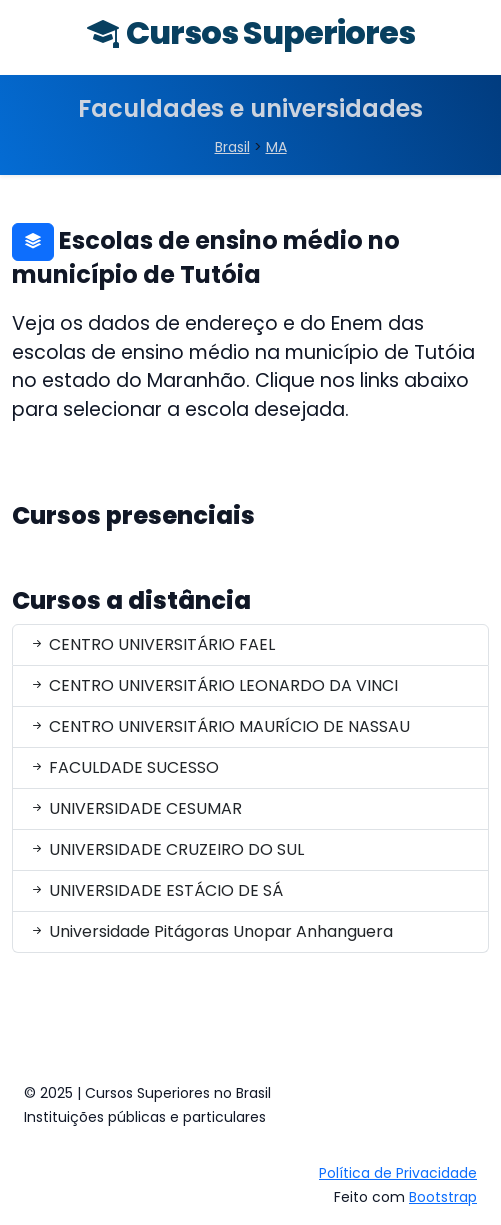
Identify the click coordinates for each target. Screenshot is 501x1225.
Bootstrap (443, 1197)
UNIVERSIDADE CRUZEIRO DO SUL (166, 849)
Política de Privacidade (398, 1173)
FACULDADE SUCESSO (124, 767)
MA (276, 147)
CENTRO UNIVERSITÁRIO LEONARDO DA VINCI (213, 685)
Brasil (232, 147)
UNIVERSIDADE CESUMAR (135, 808)
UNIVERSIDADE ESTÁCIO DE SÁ (156, 890)
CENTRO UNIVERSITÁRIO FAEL (152, 644)
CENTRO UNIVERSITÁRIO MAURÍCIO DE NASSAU (219, 726)
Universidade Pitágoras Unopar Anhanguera (211, 931)
